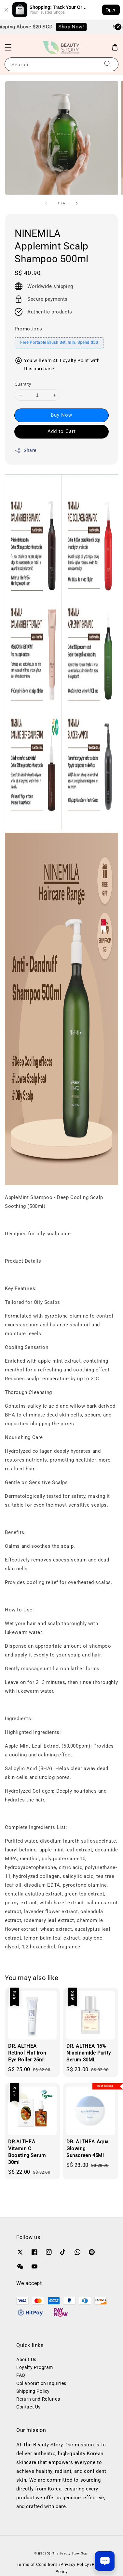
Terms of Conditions (37, 2564)
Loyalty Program (34, 2367)
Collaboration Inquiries (41, 2383)
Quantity (23, 384)
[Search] (107, 64)
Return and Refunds (38, 2399)
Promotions (28, 329)
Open (110, 9)
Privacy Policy (75, 2564)
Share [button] (25, 451)
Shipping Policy (33, 2391)
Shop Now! (74, 27)
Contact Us (28, 2406)
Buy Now (61, 415)
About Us (26, 2359)
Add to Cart (62, 431)
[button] (8, 47)
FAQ (20, 2375)
